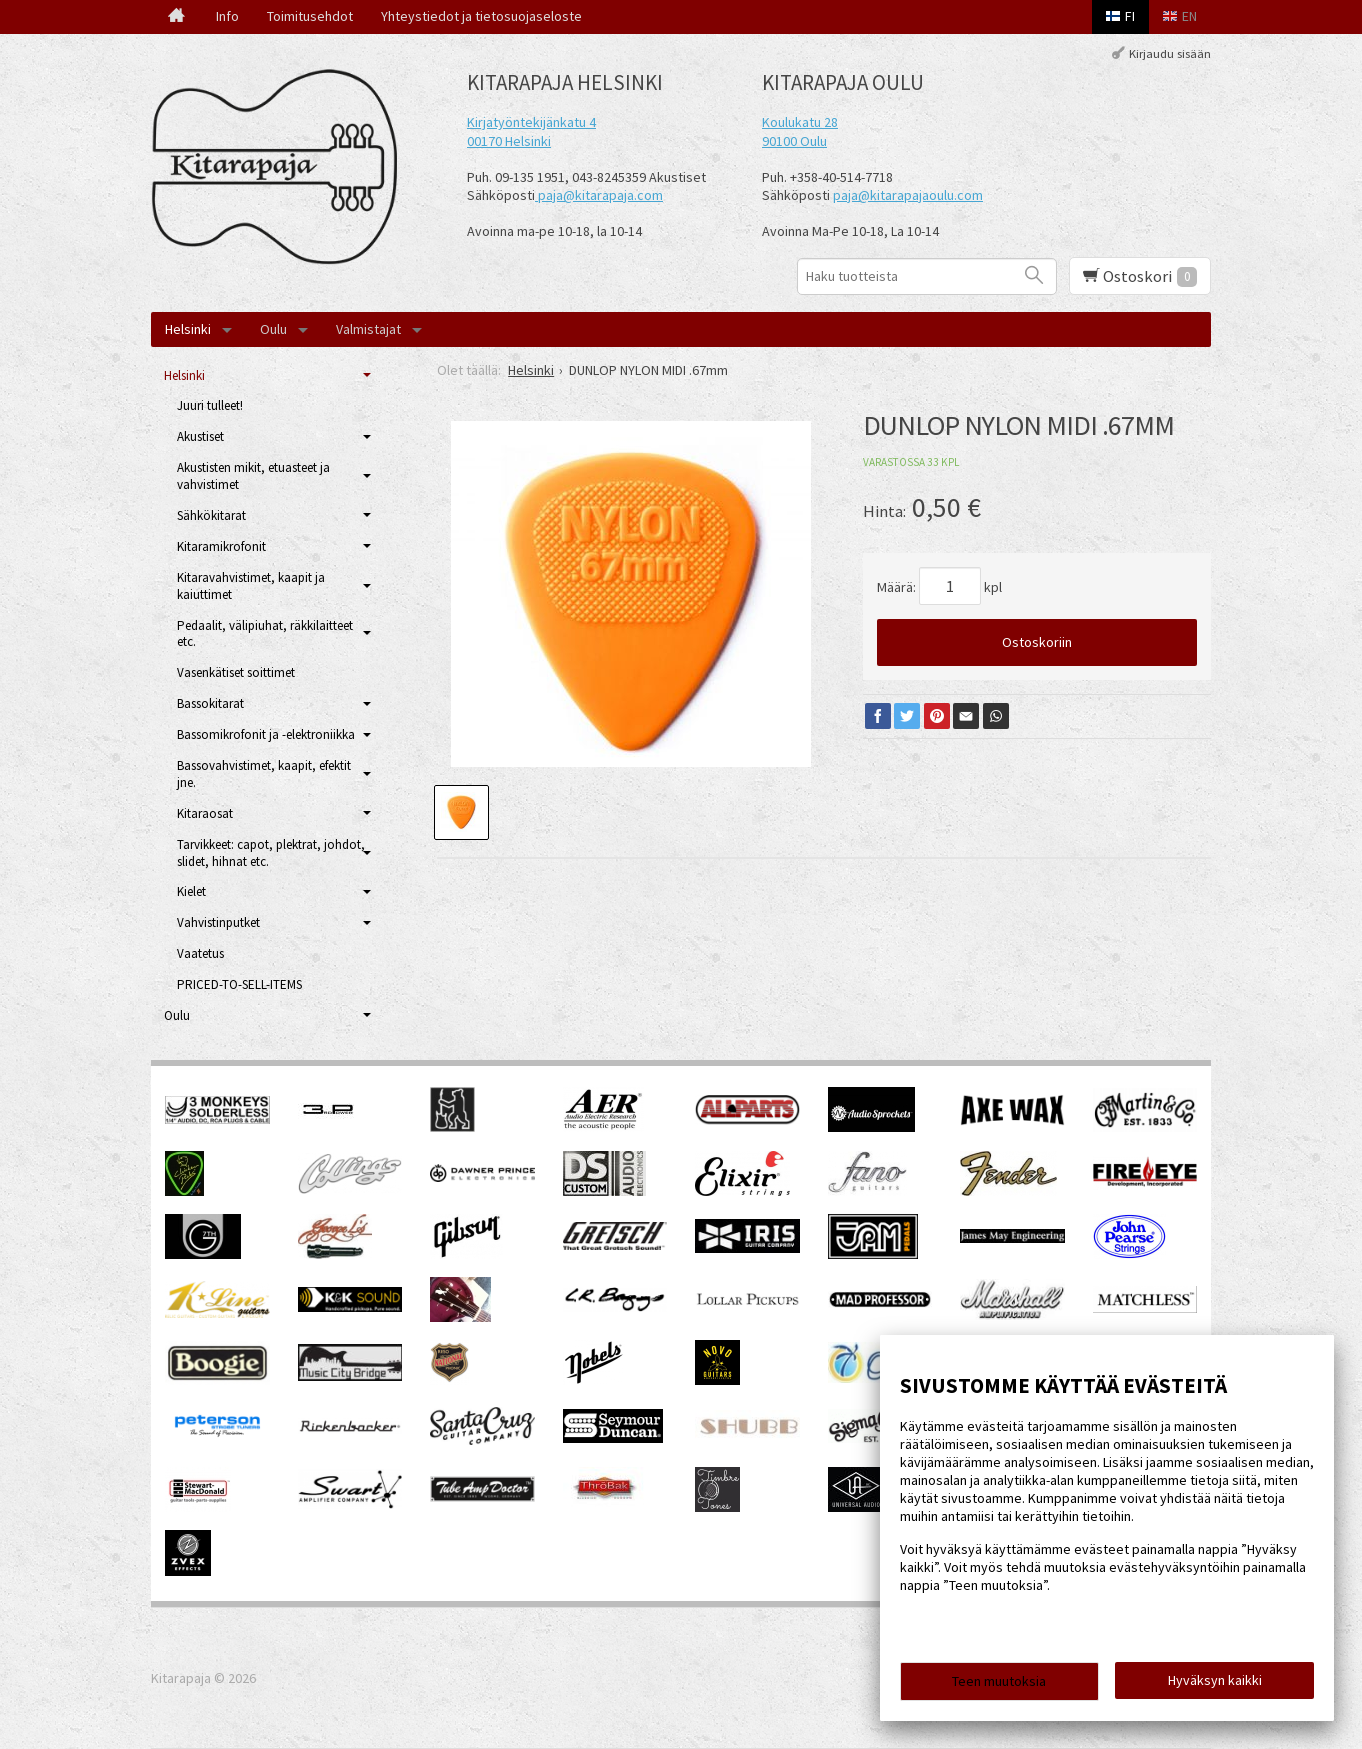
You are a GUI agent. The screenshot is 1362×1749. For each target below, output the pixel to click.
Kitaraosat (205, 813)
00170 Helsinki (509, 141)
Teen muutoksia (999, 1681)
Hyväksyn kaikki (1215, 1680)
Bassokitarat (210, 703)
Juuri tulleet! (210, 405)
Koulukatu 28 (800, 122)
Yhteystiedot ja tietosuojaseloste (481, 16)
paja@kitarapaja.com (600, 195)
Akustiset (200, 436)
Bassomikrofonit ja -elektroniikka (266, 734)
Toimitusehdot (310, 16)
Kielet (191, 891)
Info (227, 16)
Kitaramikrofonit (221, 546)
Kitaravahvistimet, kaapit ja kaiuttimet (251, 586)
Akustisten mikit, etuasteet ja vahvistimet (253, 476)
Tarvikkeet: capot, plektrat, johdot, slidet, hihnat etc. (271, 853)
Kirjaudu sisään (1170, 53)
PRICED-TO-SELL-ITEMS (239, 984)
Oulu (273, 329)
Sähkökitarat (211, 515)
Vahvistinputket (218, 922)
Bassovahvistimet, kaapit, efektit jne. (264, 774)
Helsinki (188, 329)
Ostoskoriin (1037, 642)
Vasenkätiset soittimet (236, 672)
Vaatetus (200, 953)
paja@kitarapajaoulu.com (908, 195)
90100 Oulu (794, 141)
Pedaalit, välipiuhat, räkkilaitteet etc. (265, 634)
